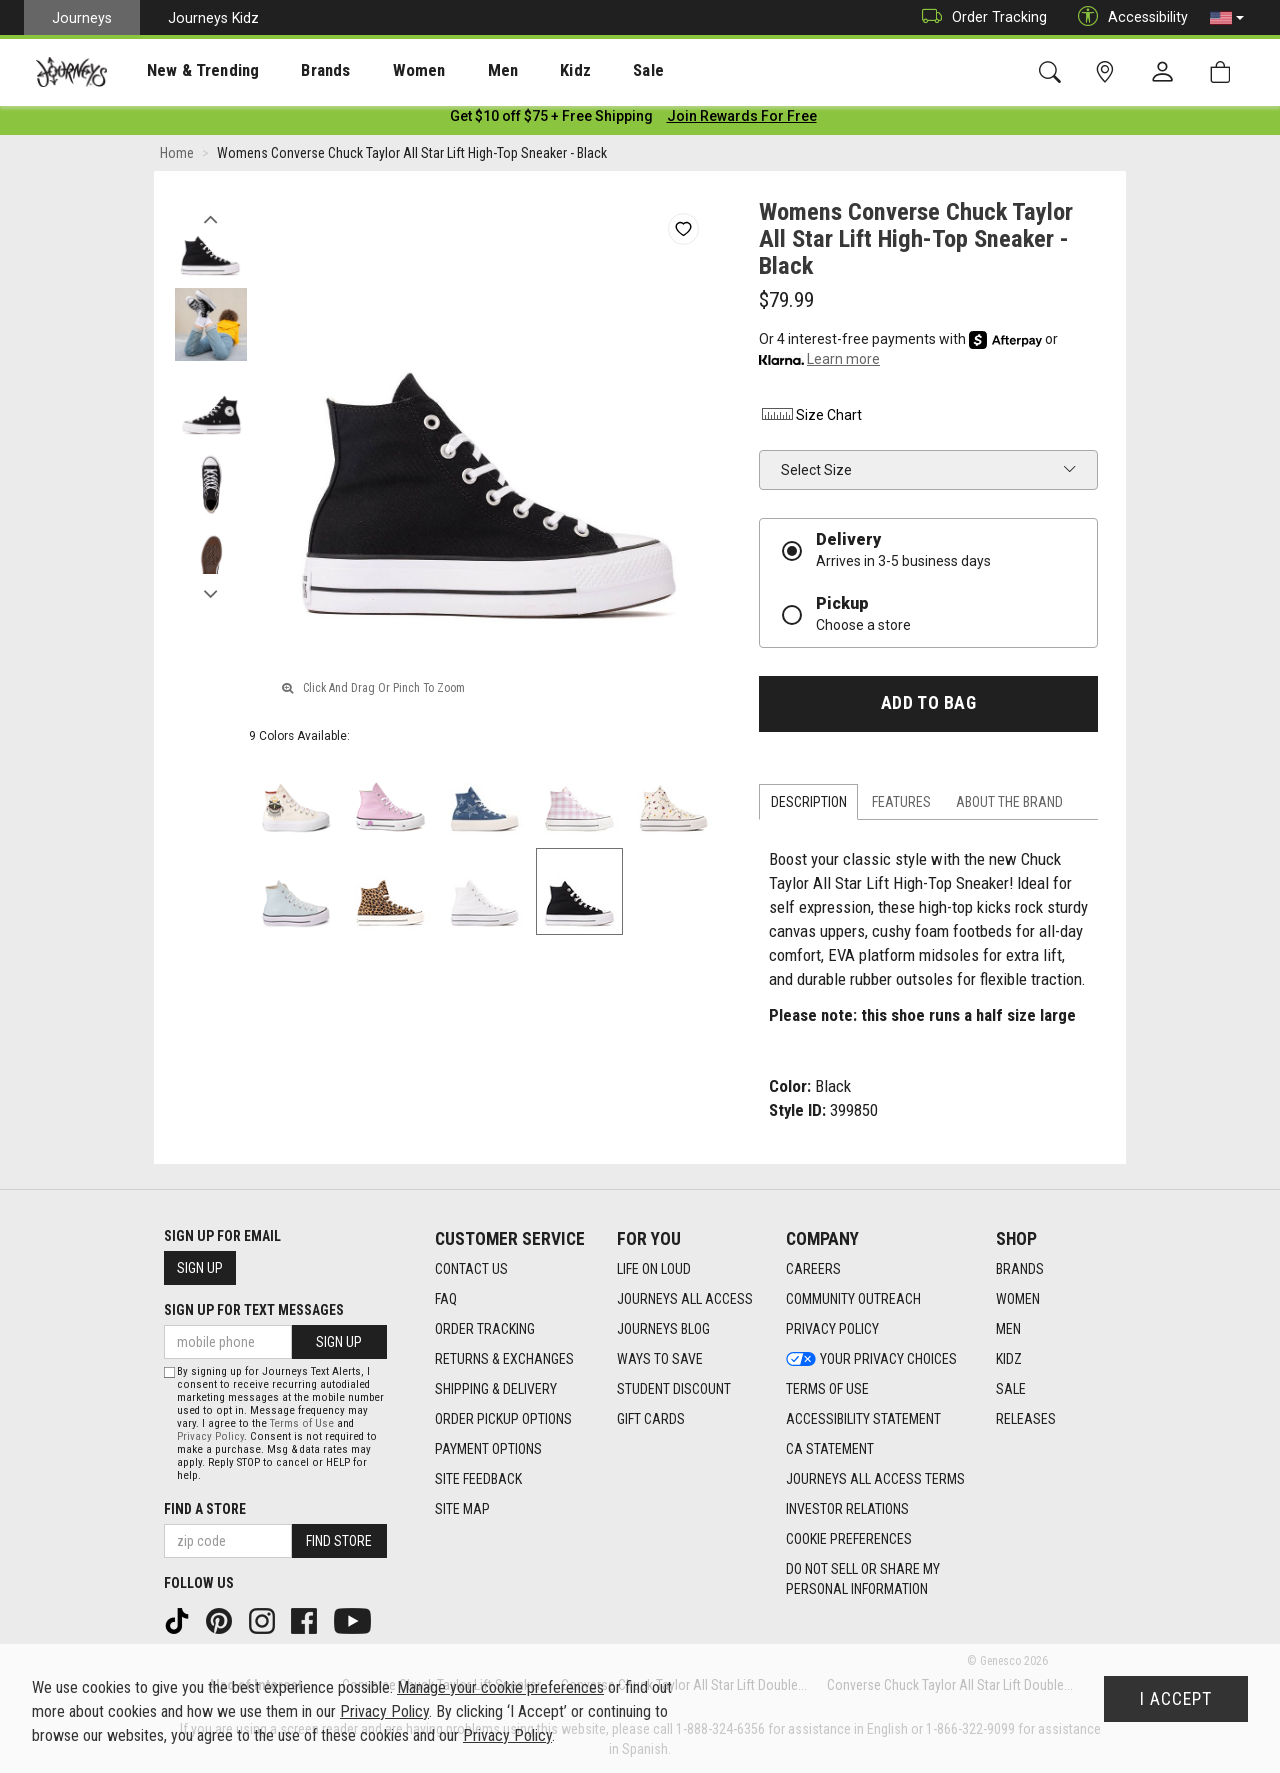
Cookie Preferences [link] (849, 1540)
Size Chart (810, 419)
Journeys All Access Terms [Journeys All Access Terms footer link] (875, 1480)
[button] (1227, 18)
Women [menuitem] (377, 71)
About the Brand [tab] (1009, 806)
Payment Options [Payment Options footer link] (488, 1450)
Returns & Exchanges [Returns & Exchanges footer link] (504, 1360)
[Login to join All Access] (551, 120)
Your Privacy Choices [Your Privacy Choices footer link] (871, 1360)
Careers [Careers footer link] (813, 1270)
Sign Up (200, 1269)
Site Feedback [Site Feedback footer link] (478, 1480)
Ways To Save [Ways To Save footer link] (660, 1360)
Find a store (205, 1509)
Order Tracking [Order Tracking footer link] (485, 1330)
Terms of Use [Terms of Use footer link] (827, 1390)
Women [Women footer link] (1018, 1300)
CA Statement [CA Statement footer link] (830, 1450)
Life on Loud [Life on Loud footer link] (654, 1270)
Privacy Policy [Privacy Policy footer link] (832, 1330)
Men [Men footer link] (1008, 1330)
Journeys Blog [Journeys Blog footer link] (663, 1330)
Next (210, 593)
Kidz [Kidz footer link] (1009, 1360)
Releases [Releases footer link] (1026, 1420)
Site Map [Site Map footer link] (462, 1510)
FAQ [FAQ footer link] (446, 1300)
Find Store (339, 1541)
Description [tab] (809, 806)
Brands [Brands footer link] (1020, 1270)
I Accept (1176, 1699)
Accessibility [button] (1128, 17)
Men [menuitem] (450, 71)
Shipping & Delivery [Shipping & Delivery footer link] (496, 1390)
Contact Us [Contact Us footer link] (471, 1270)
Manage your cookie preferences (500, 1687)
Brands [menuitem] (294, 71)
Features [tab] (901, 806)
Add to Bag (928, 707)
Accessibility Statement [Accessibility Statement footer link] (863, 1420)
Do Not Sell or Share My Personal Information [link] (863, 1580)
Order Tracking (979, 17)
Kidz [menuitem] (514, 71)
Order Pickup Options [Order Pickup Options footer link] (503, 1420)
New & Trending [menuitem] (184, 71)
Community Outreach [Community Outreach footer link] (853, 1300)
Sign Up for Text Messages (254, 1311)
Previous (210, 218)
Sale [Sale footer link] (1011, 1390)
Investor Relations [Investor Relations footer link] (847, 1510)
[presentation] (185, 70)
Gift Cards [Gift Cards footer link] (651, 1420)
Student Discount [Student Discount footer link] (674, 1390)
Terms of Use (302, 1423)
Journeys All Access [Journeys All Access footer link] (685, 1300)
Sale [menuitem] (578, 71)
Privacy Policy (210, 1436)
